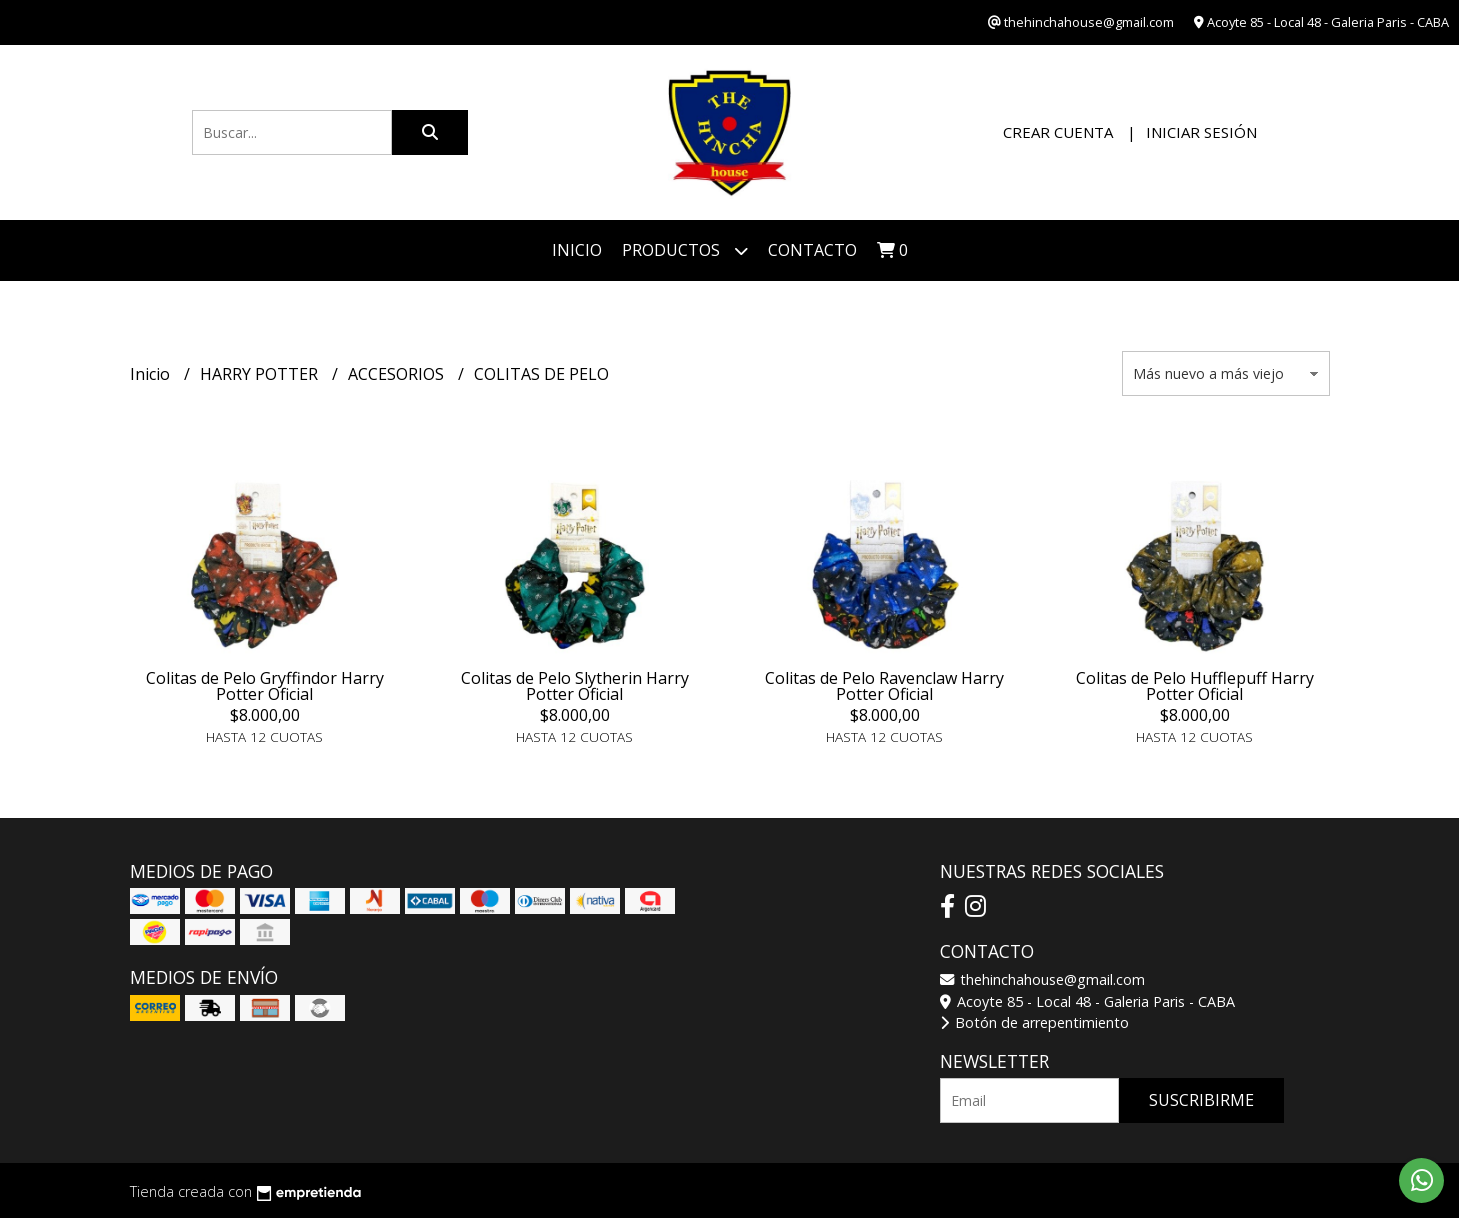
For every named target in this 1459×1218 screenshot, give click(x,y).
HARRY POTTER (261, 374)
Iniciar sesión (1201, 132)
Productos (685, 250)
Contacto (812, 250)
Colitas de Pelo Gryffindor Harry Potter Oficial (265, 686)
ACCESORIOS (398, 374)
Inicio (577, 250)
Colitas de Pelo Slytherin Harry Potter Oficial (575, 686)
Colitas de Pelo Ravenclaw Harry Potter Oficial (884, 686)
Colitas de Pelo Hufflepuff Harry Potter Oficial (1195, 686)
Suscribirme (1201, 1100)
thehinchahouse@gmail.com (1042, 979)
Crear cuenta (1058, 132)
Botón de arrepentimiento (1034, 1022)
